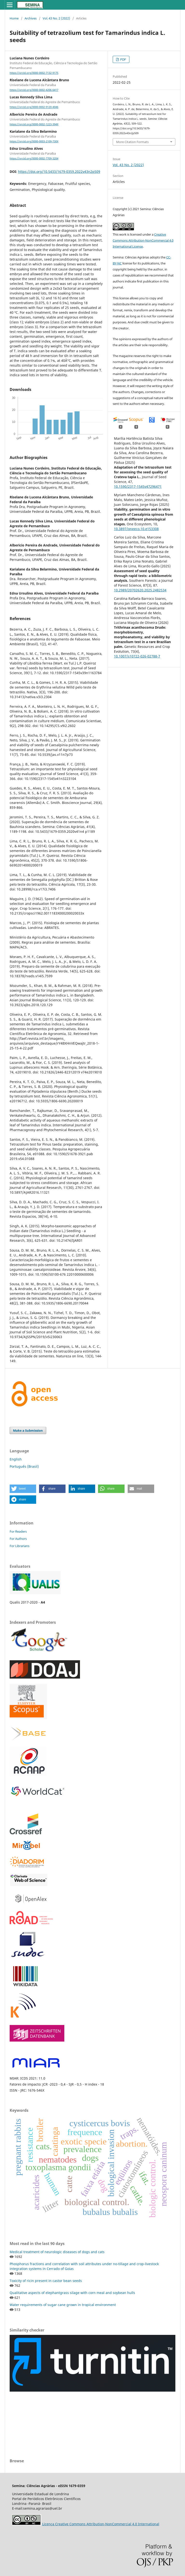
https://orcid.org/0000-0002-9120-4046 (34, 107)
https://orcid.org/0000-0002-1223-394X (34, 124)
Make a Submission (28, 1430)
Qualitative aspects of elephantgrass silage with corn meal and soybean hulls (72, 2292)
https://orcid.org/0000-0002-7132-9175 (34, 73)
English (16, 1459)
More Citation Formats (132, 142)
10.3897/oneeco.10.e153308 (136, 528)
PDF (122, 59)
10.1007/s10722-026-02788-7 (137, 656)
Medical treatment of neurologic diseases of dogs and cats (57, 2252)
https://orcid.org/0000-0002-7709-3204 (34, 158)
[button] (23, 1489)
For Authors (18, 1538)
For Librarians (19, 1546)
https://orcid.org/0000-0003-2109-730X (34, 141)
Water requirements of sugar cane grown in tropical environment (63, 2304)
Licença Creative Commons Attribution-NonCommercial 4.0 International (100, 2524)
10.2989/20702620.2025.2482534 (140, 590)
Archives (31, 18)
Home (14, 18)
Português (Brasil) (24, 1466)
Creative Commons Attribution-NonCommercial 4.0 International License (143, 240)
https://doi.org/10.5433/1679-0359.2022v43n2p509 (59, 171)
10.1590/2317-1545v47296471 (138, 486)
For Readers (18, 1531)
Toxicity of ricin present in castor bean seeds (46, 2280)
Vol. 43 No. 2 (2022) (56, 18)
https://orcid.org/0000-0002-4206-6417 (34, 90)
